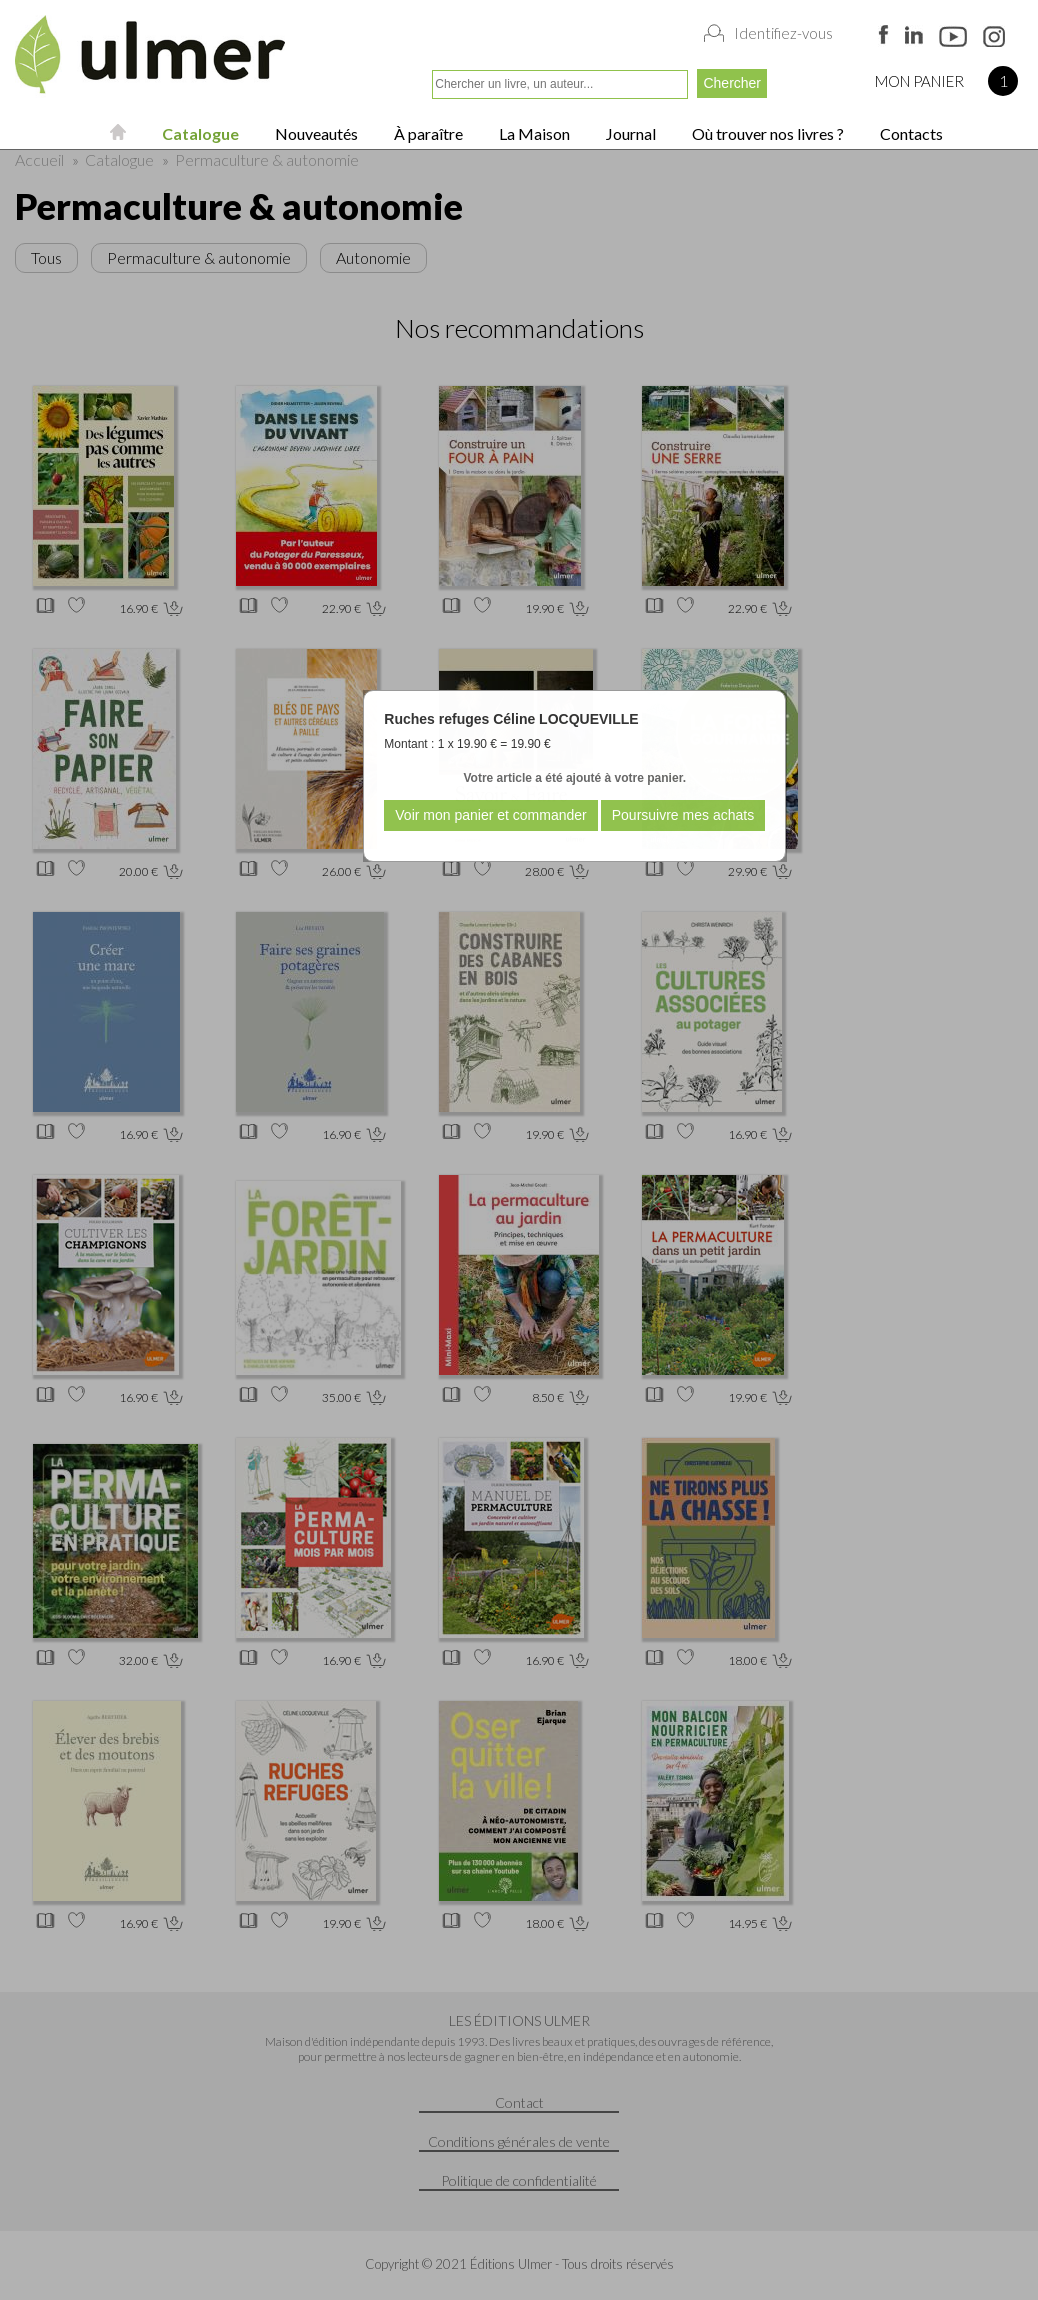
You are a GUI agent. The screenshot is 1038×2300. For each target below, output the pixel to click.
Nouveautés (315, 133)
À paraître (427, 133)
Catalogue (199, 133)
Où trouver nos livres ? (766, 133)
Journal (629, 133)
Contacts (910, 133)
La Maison (533, 133)
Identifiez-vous (783, 33)
